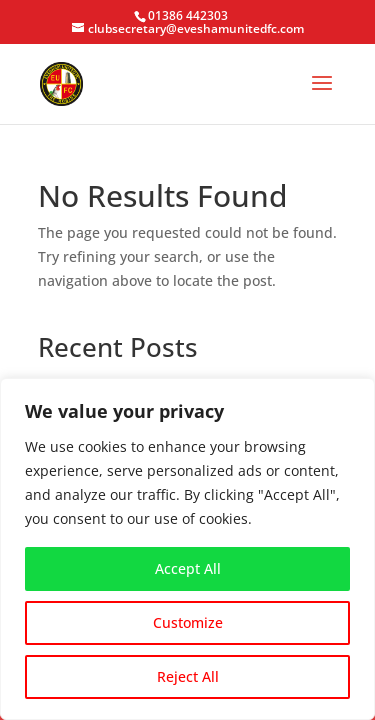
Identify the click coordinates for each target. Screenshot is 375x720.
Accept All (188, 568)
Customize (188, 622)
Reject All (188, 676)
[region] (187, 549)
